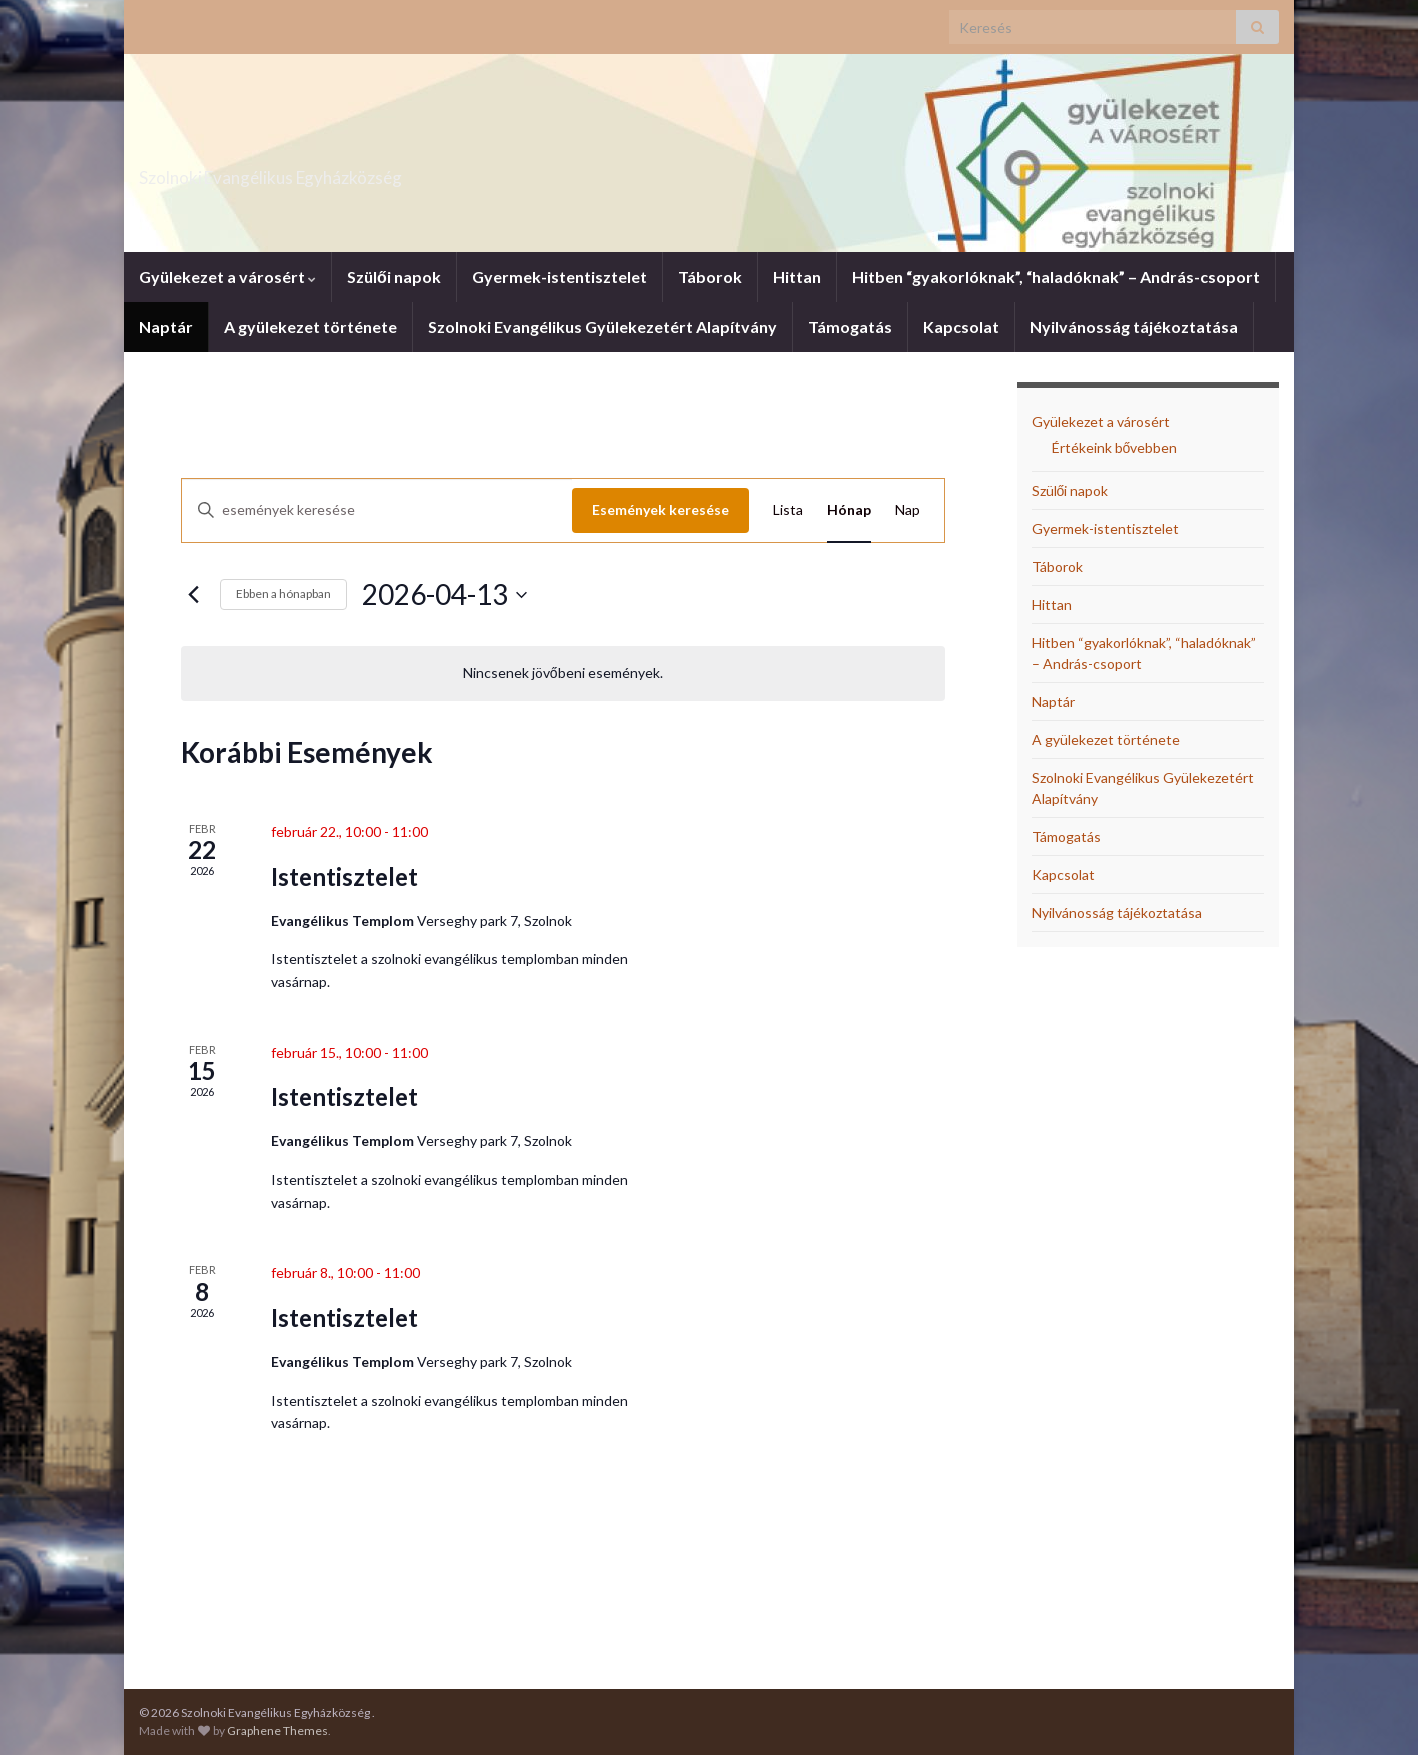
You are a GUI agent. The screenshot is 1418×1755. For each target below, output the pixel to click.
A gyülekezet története (310, 326)
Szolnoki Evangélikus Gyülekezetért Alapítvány (602, 326)
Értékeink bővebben (1115, 447)
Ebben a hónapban (283, 593)
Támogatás (850, 326)
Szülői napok (394, 276)
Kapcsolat (961, 326)
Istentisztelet (344, 876)
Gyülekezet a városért (227, 276)
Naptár (166, 326)
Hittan (797, 276)
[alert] (563, 673)
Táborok (710, 276)
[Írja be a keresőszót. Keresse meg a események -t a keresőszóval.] (377, 510)
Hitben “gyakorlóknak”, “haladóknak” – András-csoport (1056, 276)
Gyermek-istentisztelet (559, 276)
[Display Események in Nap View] (907, 510)
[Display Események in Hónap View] (849, 510)
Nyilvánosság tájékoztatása (1134, 326)
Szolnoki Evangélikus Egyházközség (367, 171)
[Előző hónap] (193, 595)
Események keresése (660, 509)
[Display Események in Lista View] (788, 510)
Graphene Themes (277, 1730)
